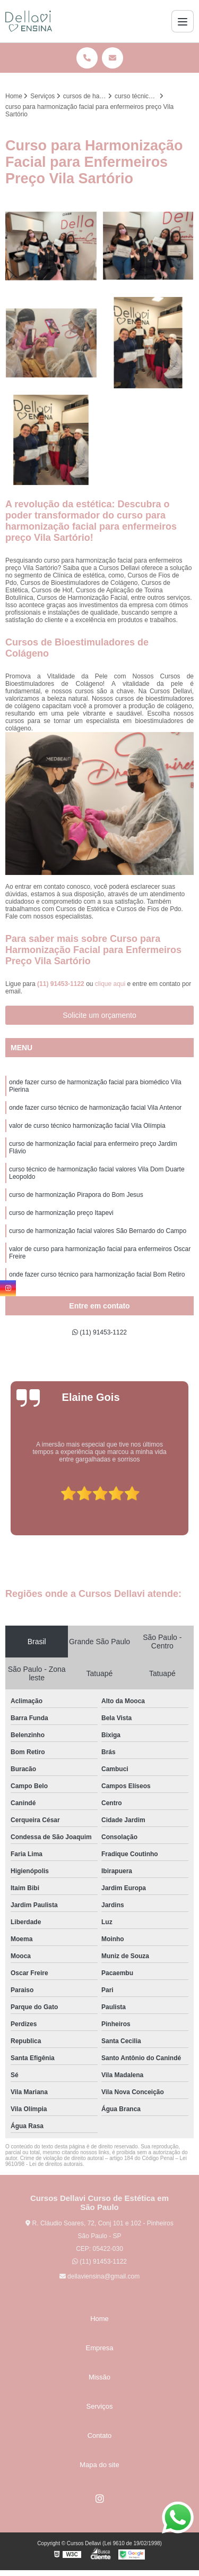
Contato (100, 2435)
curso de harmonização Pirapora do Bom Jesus (76, 1194)
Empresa (99, 2348)
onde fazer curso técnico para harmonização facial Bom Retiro (97, 1274)
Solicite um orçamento (99, 1015)
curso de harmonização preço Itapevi (61, 1213)
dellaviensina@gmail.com (99, 2276)
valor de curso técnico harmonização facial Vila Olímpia (87, 1125)
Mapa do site (99, 2465)
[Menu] (182, 21)
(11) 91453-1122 (61, 984)
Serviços (99, 2406)
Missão (99, 2377)
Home (99, 2319)
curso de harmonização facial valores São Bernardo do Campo (97, 1231)
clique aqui (110, 984)
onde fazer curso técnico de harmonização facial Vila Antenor (95, 1107)
